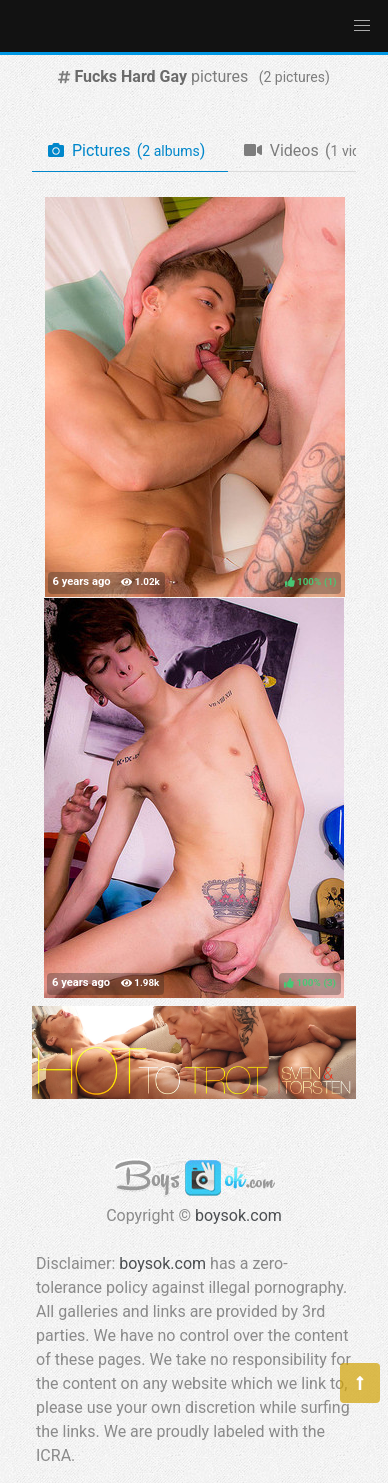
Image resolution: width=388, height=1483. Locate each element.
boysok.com (238, 1215)
